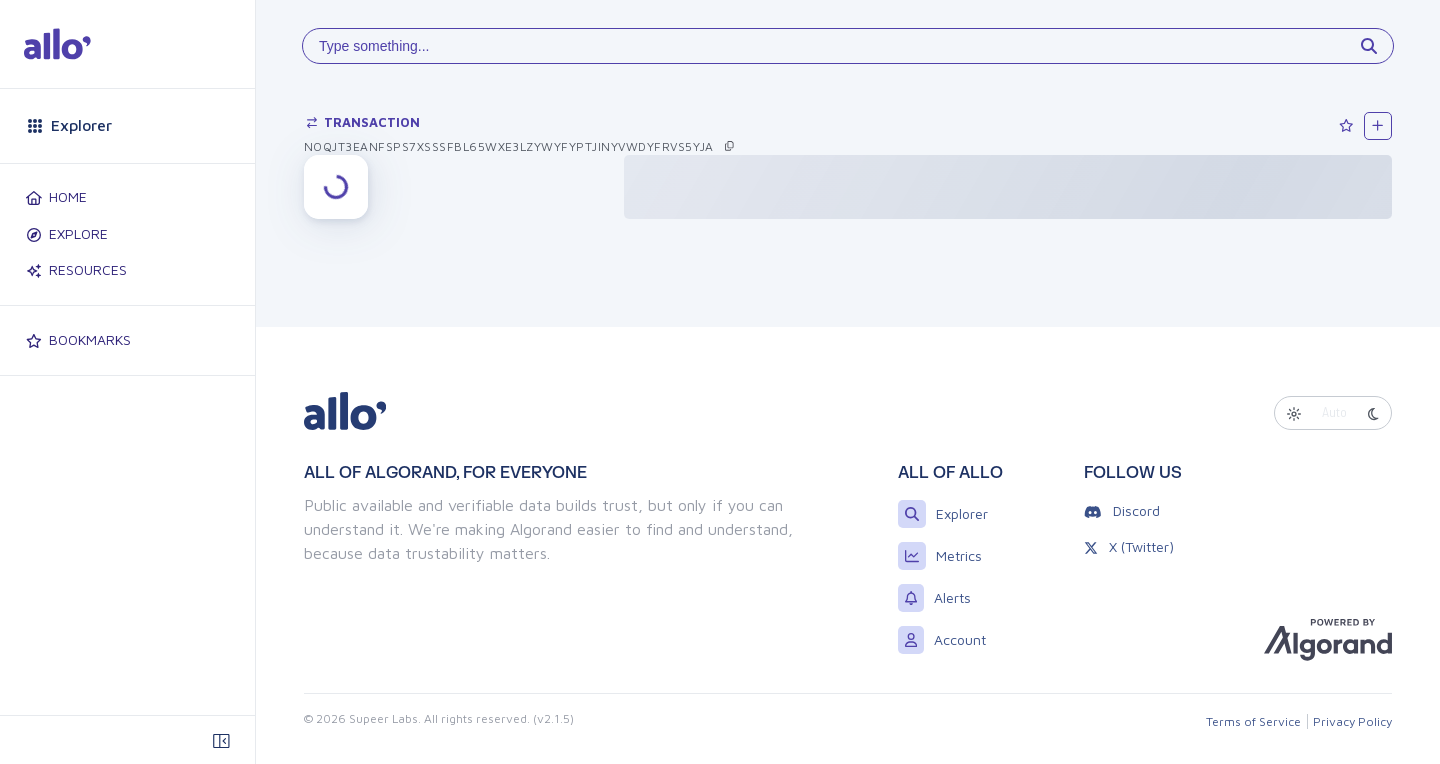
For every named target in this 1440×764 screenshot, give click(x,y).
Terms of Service (1253, 721)
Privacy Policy (1352, 721)
